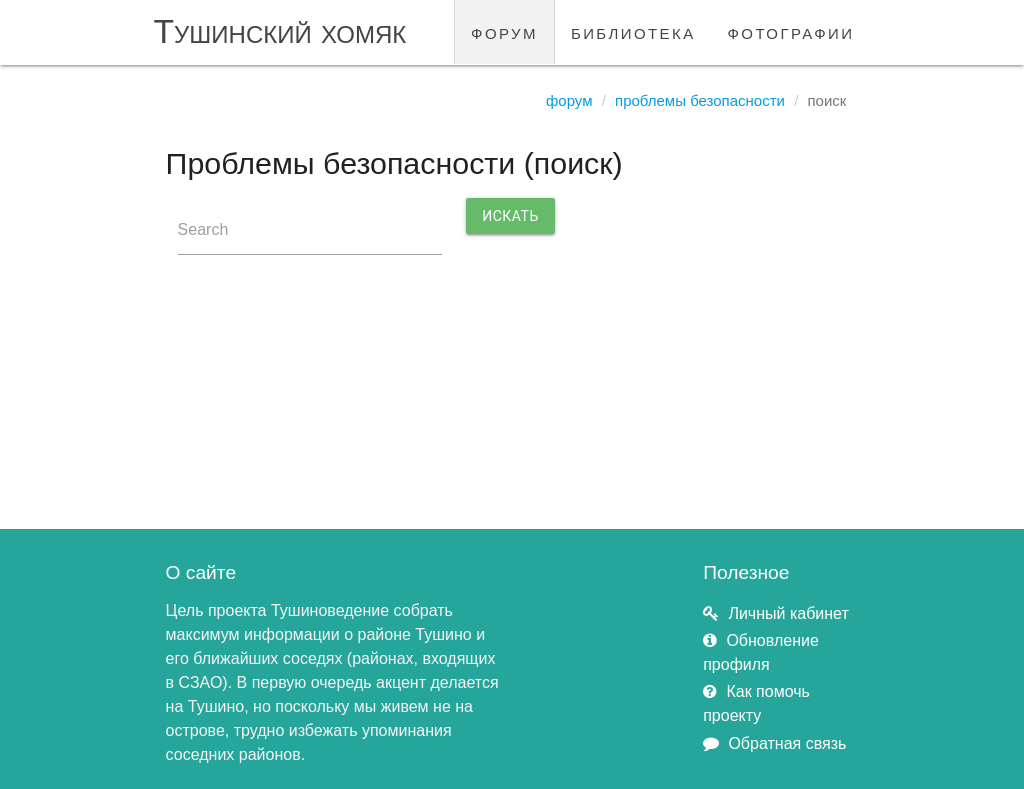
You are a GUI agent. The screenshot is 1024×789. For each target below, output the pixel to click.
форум (504, 31)
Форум (569, 100)
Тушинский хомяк (280, 31)
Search (203, 229)
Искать (510, 216)
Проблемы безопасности (700, 100)
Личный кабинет (788, 613)
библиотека (633, 31)
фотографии (791, 31)
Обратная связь (787, 743)
